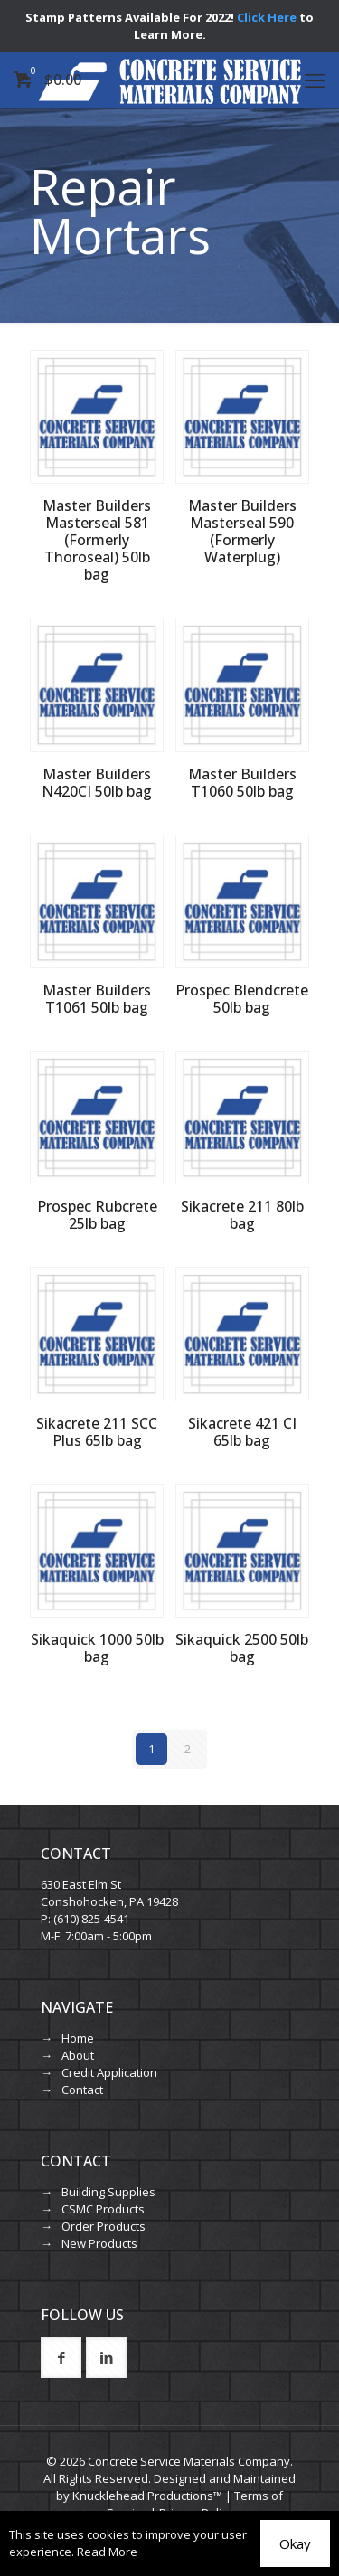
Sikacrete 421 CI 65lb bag (242, 1431)
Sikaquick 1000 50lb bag (97, 1647)
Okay (295, 2543)
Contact (82, 2089)
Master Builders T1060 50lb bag (242, 782)
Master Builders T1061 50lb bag (96, 998)
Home (77, 2038)
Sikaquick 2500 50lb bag (241, 1647)
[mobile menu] (314, 79)
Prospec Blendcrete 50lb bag (241, 998)
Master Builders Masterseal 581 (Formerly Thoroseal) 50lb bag (96, 539)
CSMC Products (103, 2209)
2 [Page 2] (187, 1749)
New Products (99, 2243)
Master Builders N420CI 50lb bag (97, 782)
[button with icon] (61, 2357)
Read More (107, 2551)
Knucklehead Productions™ (147, 2495)
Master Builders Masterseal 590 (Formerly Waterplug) (242, 531)
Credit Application (109, 2072)
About (77, 2055)
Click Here (267, 17)
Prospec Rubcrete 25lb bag (97, 1214)
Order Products (103, 2226)
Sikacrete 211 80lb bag (242, 1214)
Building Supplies (108, 2192)
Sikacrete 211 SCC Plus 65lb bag (96, 1431)
